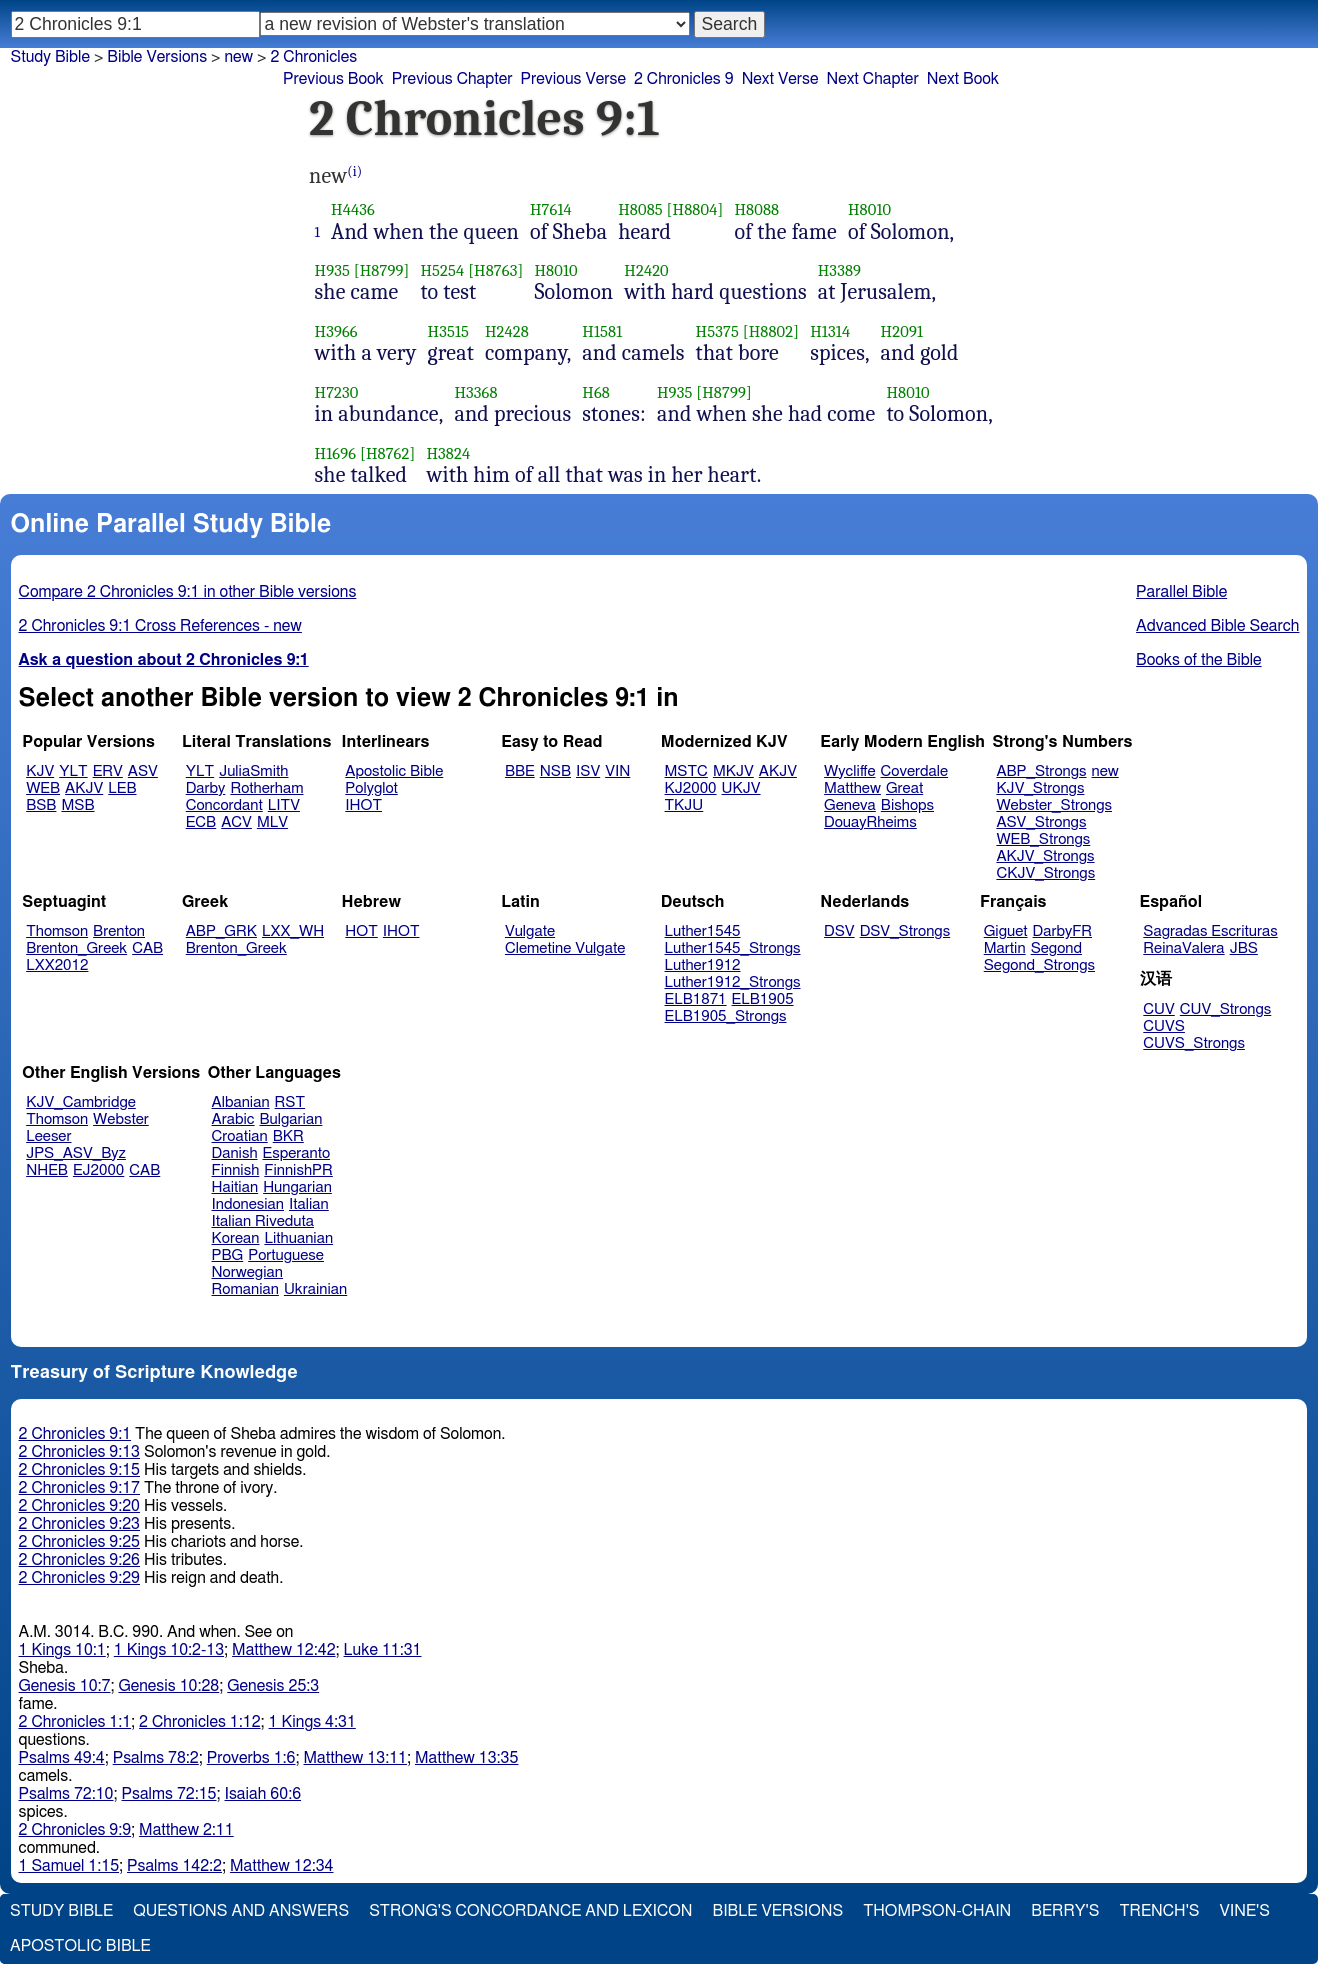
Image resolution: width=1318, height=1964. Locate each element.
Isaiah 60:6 (263, 1794)
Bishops (907, 805)
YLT (73, 771)
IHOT (363, 805)
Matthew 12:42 (283, 1650)
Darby (206, 788)
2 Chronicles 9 (684, 79)
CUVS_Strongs (1194, 1043)
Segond (1056, 948)
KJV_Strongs (1040, 788)
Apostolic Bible (80, 1946)
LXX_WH (293, 931)
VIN (617, 771)
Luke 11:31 (383, 1650)
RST (290, 1102)
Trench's (1159, 1911)
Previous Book (333, 79)
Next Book (963, 79)
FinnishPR (298, 1170)
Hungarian (297, 1187)
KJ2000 (691, 788)
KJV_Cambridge (81, 1102)
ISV (588, 771)
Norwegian (247, 1272)
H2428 (507, 331)
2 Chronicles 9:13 (79, 1452)
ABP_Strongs (1041, 771)
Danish (235, 1153)
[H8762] (387, 453)
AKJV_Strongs (1045, 856)
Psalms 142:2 (174, 1866)
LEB (122, 788)
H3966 (336, 331)
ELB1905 (763, 999)
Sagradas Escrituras (1210, 931)
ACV (236, 822)
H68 (596, 392)
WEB (43, 788)
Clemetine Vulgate (565, 948)
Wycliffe (849, 771)
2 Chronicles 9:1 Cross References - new (160, 626)
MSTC (686, 771)
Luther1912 (703, 965)
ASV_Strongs (1041, 822)
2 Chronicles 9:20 (79, 1506)
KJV (40, 771)
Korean (236, 1238)
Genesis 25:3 (273, 1686)
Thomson (57, 931)
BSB (41, 805)
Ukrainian (315, 1289)
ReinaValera (1183, 948)
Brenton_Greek (76, 948)
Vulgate (530, 931)
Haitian (235, 1187)
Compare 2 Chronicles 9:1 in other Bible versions (188, 592)
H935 (332, 270)
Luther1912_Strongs (733, 982)
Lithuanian (298, 1238)
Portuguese (286, 1255)
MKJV (733, 771)
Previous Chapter (452, 79)
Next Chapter (873, 79)
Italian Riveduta (263, 1221)
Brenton (119, 931)
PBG (228, 1255)
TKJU (684, 805)
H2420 (646, 270)
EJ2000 (98, 1170)
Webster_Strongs (1054, 805)
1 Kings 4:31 (312, 1722)
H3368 (475, 392)
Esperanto (297, 1153)
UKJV (741, 788)
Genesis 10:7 (65, 1686)
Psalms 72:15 (169, 1794)
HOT (361, 931)
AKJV (84, 788)
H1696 (336, 453)
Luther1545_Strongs (733, 948)
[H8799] (382, 270)
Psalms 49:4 (62, 1758)
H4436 (353, 209)
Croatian (240, 1136)
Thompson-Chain (937, 1911)
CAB (147, 948)
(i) (354, 171)
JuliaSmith (253, 771)
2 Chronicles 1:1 (75, 1722)
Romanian (245, 1289)
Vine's (1245, 1911)
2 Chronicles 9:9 (75, 1830)
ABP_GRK (221, 931)
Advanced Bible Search (1217, 626)
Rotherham (266, 788)
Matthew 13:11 (355, 1758)
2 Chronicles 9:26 (79, 1560)
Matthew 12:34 (281, 1866)
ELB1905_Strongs (726, 1016)
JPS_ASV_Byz (76, 1153)
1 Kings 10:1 (62, 1650)
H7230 (337, 392)
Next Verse (780, 79)
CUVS (1164, 1026)
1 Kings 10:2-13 (169, 1650)
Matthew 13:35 (466, 1758)
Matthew (852, 788)
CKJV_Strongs (1045, 873)
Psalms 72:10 (66, 1794)
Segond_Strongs (1039, 965)
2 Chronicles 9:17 (79, 1488)
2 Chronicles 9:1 (75, 1434)
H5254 (442, 270)
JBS (1244, 948)
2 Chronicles (313, 57)
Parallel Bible (1181, 592)
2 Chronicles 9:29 (79, 1578)
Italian (309, 1204)
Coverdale (915, 771)
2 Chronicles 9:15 (79, 1470)
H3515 (448, 331)
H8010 (869, 209)
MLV (272, 822)
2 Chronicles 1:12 (199, 1722)
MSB (77, 805)
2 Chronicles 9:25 (79, 1542)
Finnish (236, 1170)
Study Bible (50, 57)
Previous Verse (573, 79)
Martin (1005, 948)
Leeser (48, 1136)
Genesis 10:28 (168, 1686)
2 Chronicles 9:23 (79, 1524)
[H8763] (495, 270)
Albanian (241, 1102)
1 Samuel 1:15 (69, 1866)
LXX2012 (57, 965)
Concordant (224, 805)
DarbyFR (1063, 931)
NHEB (47, 1170)
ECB (201, 822)
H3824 (448, 453)
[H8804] (695, 209)
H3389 (839, 270)
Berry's (1065, 1911)
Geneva (850, 805)
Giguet (1006, 931)
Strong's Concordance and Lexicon (530, 1911)
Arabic (233, 1119)
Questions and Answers (241, 1911)
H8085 (640, 209)
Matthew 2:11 (186, 1830)
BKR (288, 1136)
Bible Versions (157, 57)
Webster (121, 1119)
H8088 (756, 209)
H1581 (602, 331)
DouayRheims (870, 822)
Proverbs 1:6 (251, 1758)
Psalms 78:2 (156, 1758)
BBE (520, 771)
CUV (1159, 1009)
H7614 (551, 209)
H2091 (902, 331)
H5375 (717, 331)
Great (904, 788)
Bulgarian (290, 1119)
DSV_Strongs (905, 931)
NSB (555, 771)
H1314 (830, 331)
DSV (839, 931)
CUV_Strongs (1225, 1009)
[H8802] (771, 331)
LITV (284, 805)
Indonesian (248, 1204)
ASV (143, 771)
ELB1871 (696, 999)
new (238, 57)
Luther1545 (703, 931)
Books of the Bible (1199, 660)
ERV (108, 771)
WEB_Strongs (1043, 839)
